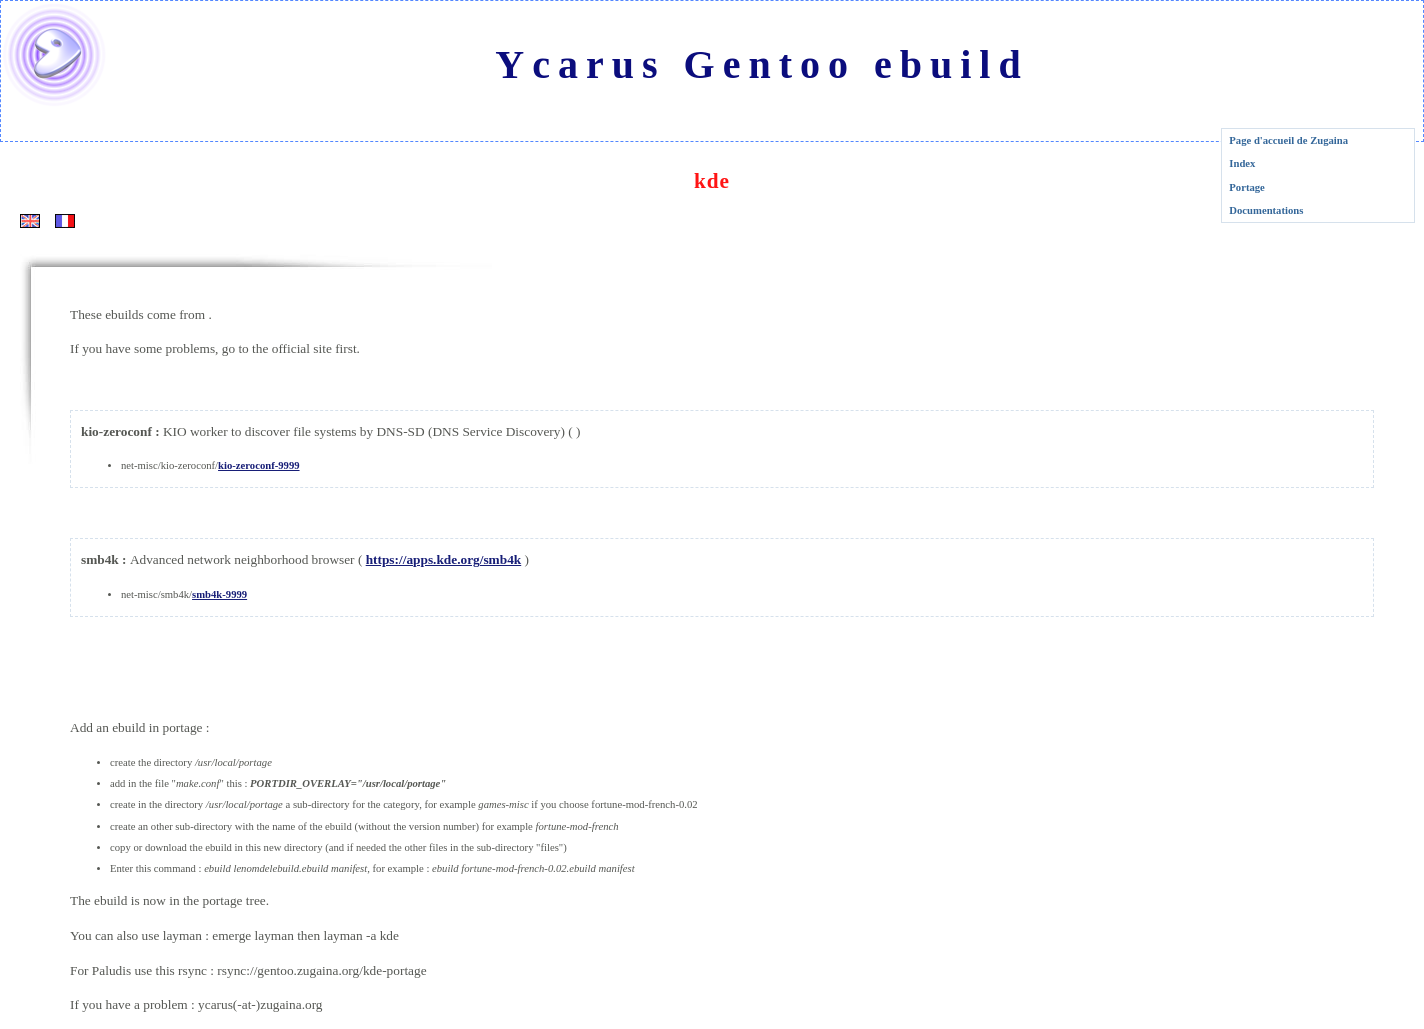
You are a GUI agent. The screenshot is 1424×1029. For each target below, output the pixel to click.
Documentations (1266, 210)
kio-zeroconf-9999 (258, 465)
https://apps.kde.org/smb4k (444, 559)
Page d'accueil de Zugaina (1288, 140)
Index (1242, 163)
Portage (1247, 187)
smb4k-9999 (219, 594)
